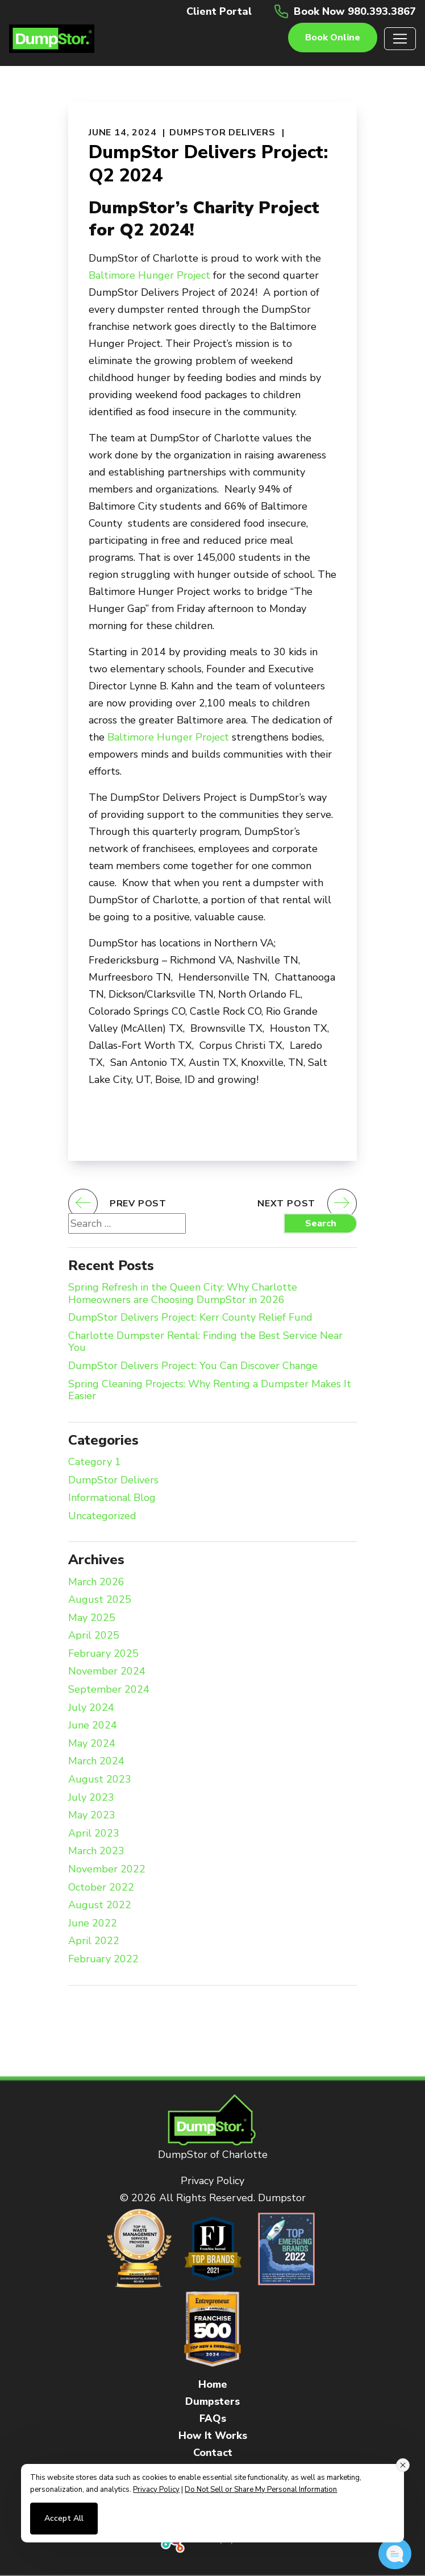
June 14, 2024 (122, 132)
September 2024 (108, 1690)
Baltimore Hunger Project (149, 275)
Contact (212, 2452)
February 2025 (103, 1654)
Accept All (64, 2518)
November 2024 (106, 1671)
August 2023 (99, 1779)
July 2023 (91, 1798)
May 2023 (91, 1815)
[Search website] (127, 1223)
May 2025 (91, 1618)
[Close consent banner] (403, 2465)
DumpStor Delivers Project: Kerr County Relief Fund (190, 1318)
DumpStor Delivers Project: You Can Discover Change (193, 1366)
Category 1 (94, 1462)
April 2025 (93, 1636)
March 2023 (96, 1851)
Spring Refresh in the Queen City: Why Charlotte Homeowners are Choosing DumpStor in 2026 (182, 1293)
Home (212, 2384)
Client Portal (219, 11)
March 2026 (96, 1582)
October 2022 (101, 1888)
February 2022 (103, 1959)
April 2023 (93, 1833)
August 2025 (99, 1600)
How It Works (212, 2435)
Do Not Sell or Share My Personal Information (261, 2489)
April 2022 (93, 1941)
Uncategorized (102, 1516)
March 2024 (96, 1761)
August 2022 (99, 1905)
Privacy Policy (212, 2181)
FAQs (212, 2418)
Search (320, 1223)
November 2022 (106, 1869)
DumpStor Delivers (222, 132)
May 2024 (91, 1744)
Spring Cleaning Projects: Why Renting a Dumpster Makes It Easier (209, 1390)
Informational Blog (112, 1498)
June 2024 (92, 1725)
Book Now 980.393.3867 (355, 11)
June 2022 (92, 1923)
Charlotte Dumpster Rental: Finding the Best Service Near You (205, 1342)
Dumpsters (212, 2401)
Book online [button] (332, 37)
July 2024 (91, 1708)
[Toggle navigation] (400, 38)
